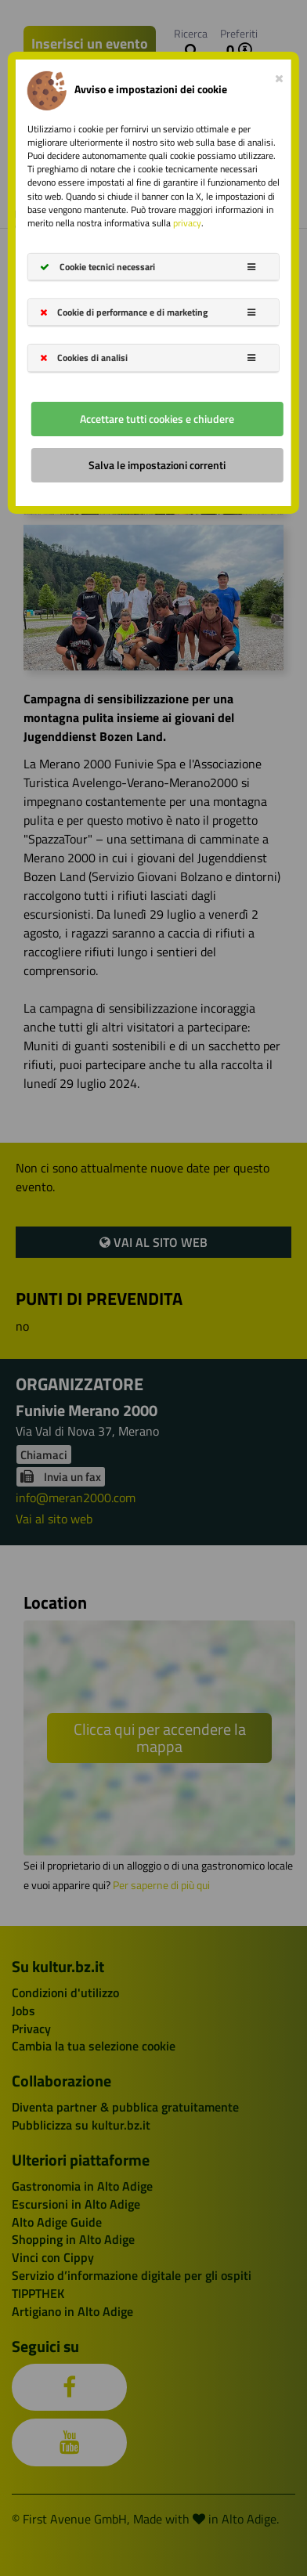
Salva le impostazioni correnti (157, 464)
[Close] (279, 75)
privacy (187, 222)
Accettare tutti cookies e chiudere (157, 418)
